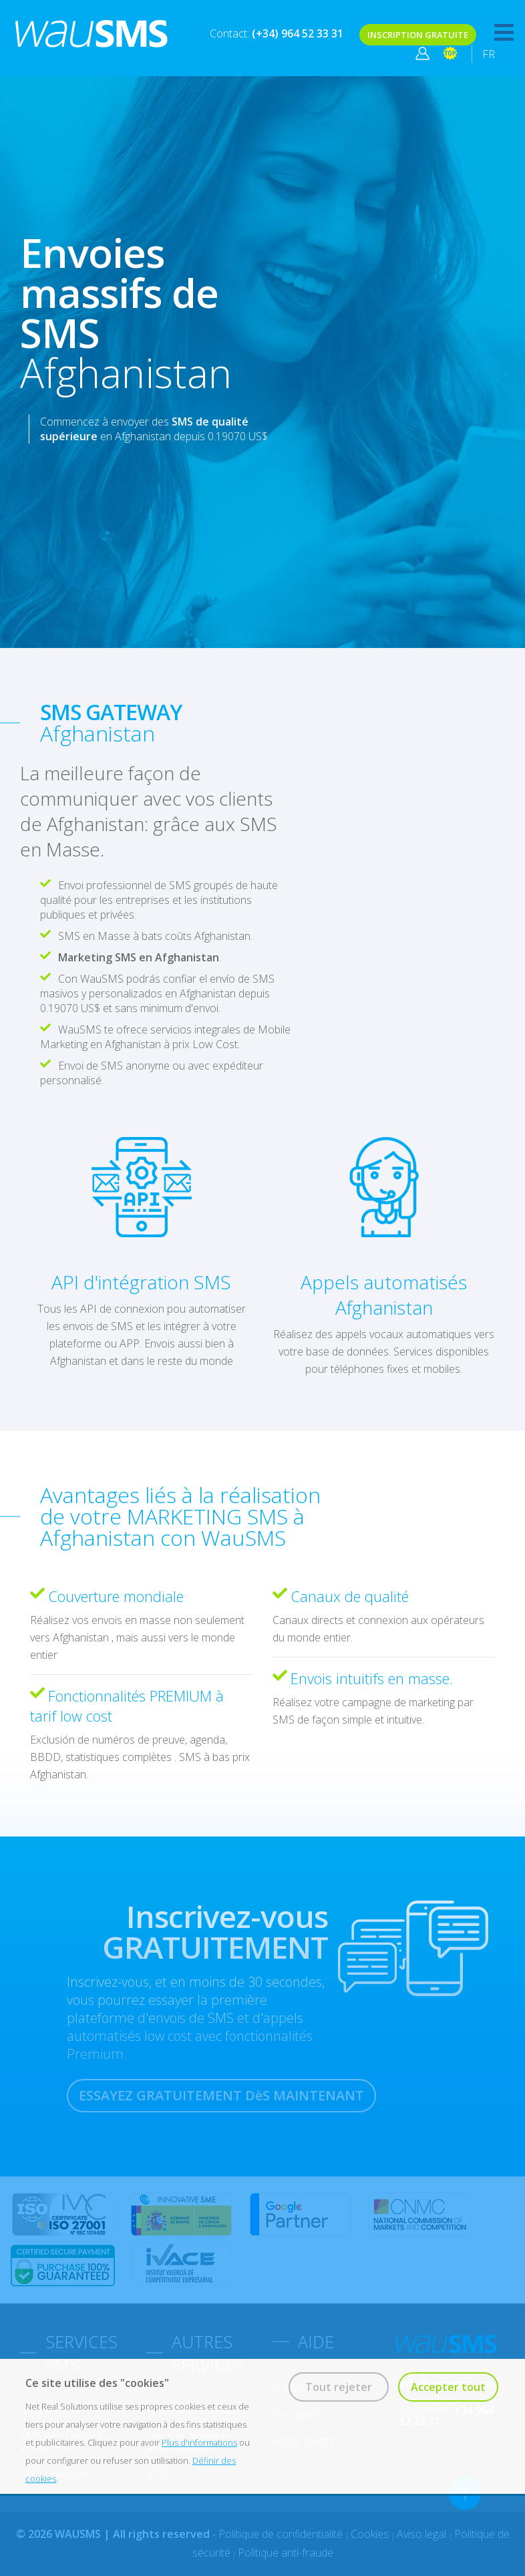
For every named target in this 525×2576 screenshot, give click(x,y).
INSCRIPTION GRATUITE (417, 35)
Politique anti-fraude (285, 2552)
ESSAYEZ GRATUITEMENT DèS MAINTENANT (221, 2095)
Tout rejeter (338, 2387)
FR (488, 54)
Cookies (371, 2534)
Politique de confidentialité (281, 2534)
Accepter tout (448, 2387)
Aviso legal (423, 2534)
